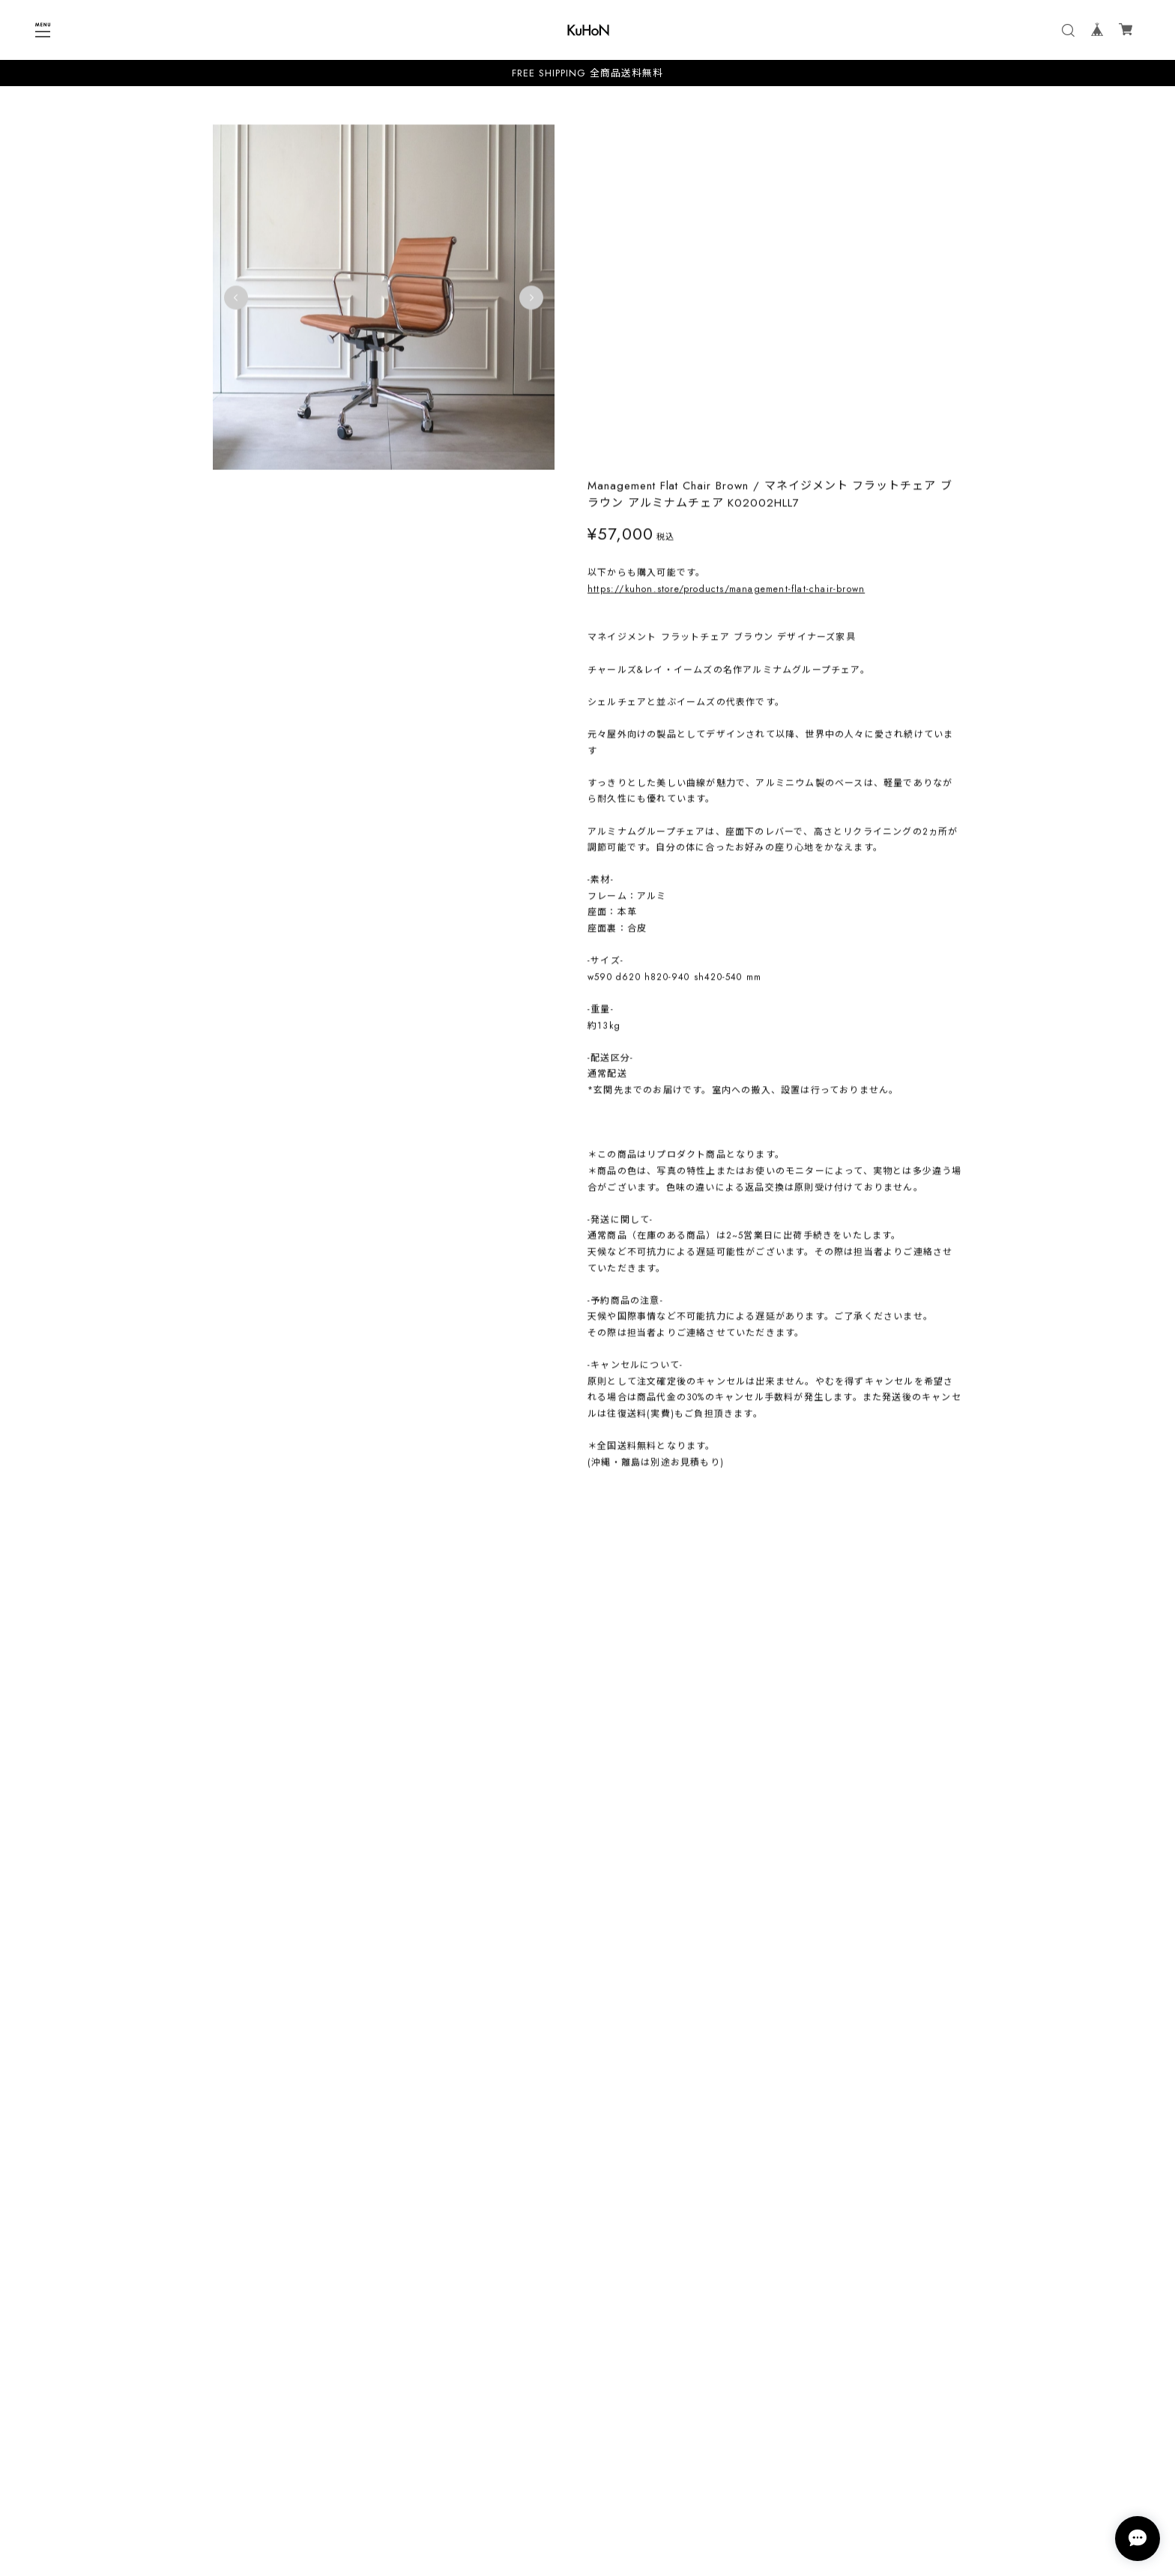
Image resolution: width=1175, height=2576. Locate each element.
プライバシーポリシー (587, 2472)
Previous (236, 297)
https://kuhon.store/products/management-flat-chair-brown (726, 239)
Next (527, 297)
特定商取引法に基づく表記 (587, 2491)
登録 (679, 2416)
